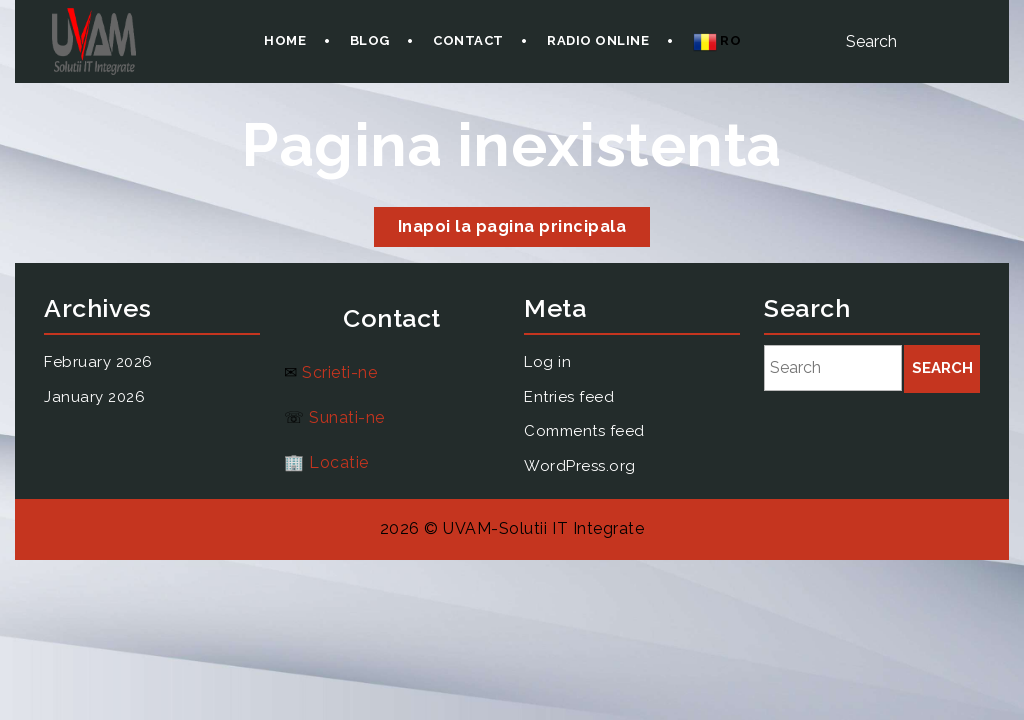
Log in (547, 362)
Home (285, 40)
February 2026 (98, 362)
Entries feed (569, 397)
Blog (370, 40)
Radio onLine (598, 40)
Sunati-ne (347, 417)
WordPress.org (580, 466)
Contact (468, 40)
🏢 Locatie (326, 462)
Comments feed (584, 431)
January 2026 (94, 397)
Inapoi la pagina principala (524, 230)
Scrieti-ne (339, 372)
